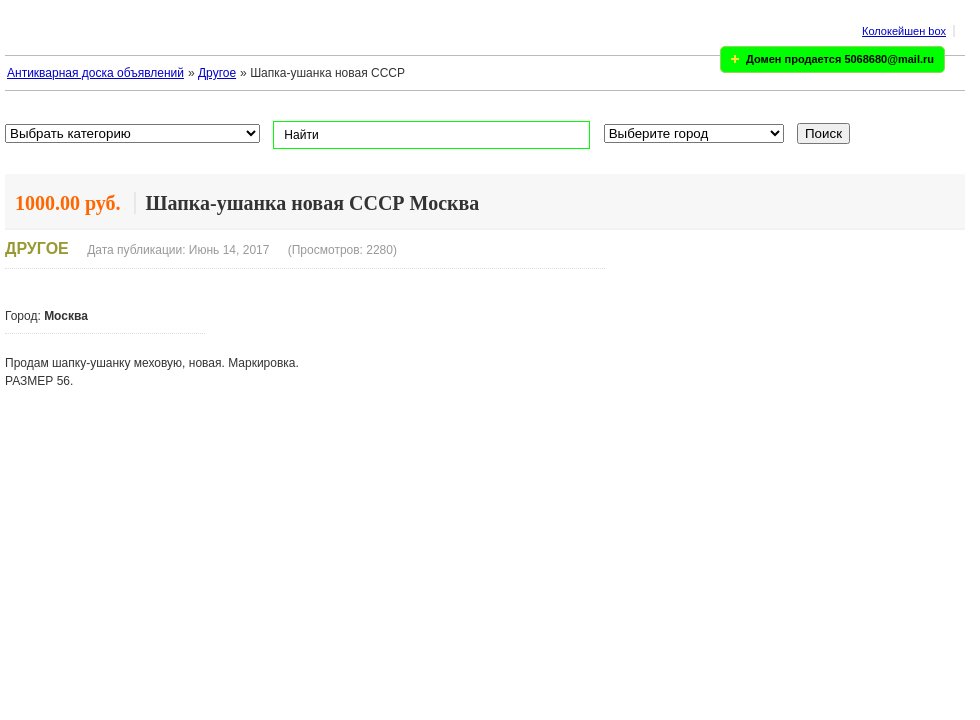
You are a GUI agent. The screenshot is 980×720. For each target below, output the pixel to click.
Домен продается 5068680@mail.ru (840, 59)
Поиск (823, 133)
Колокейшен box (904, 31)
